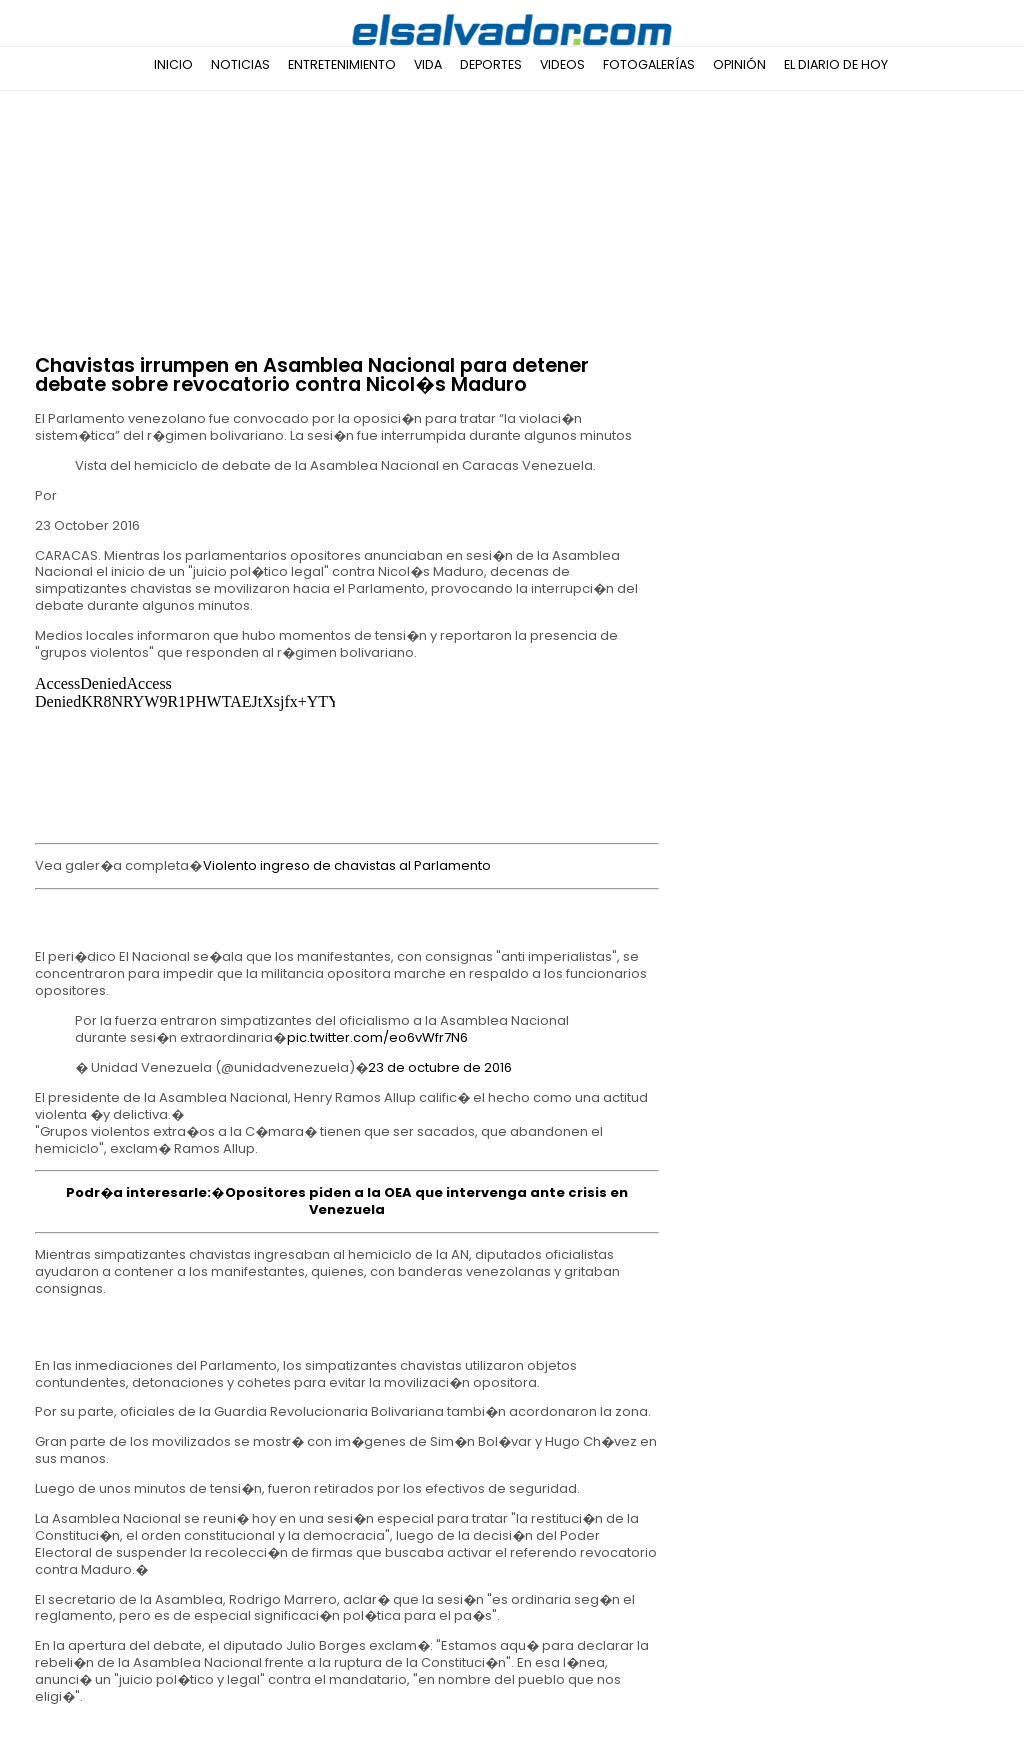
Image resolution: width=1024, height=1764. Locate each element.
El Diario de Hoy (836, 64)
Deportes (491, 64)
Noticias (240, 64)
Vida (428, 64)
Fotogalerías (649, 64)
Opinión (739, 64)
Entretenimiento (342, 64)
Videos (562, 64)
